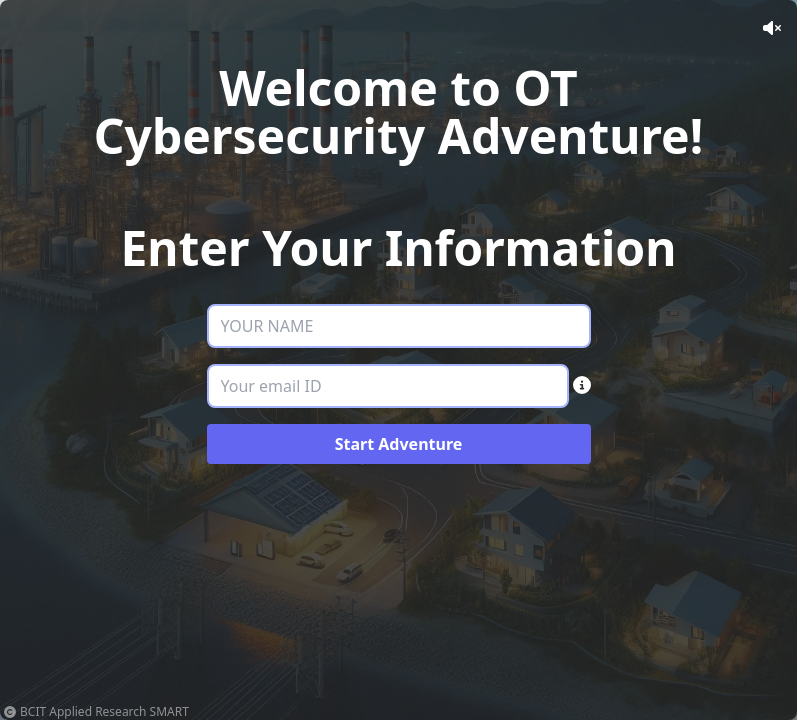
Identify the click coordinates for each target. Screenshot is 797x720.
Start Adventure (399, 444)
